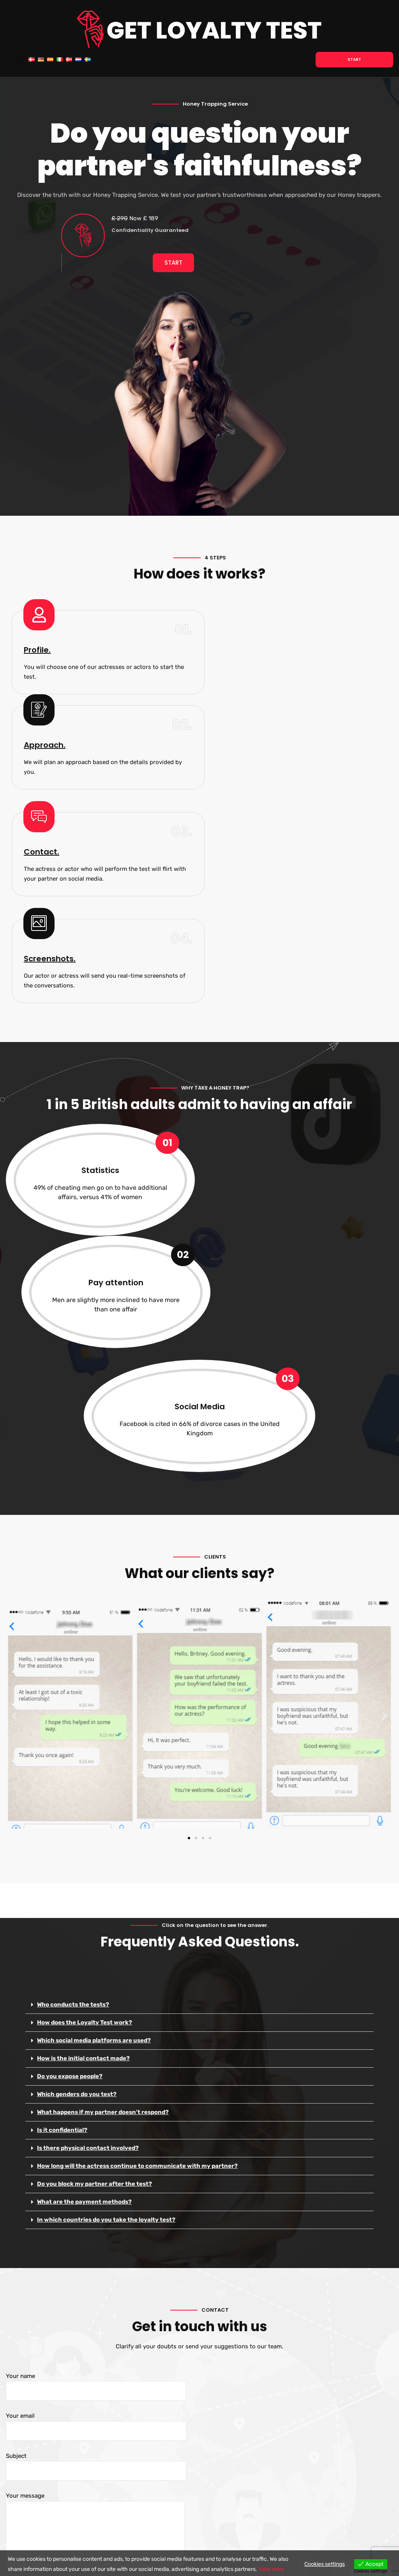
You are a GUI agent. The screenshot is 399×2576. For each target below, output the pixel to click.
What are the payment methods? (84, 1861)
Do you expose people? (69, 1736)
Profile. (37, 624)
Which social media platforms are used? (94, 1700)
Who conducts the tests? (73, 1664)
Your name (96, 2047)
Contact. (41, 730)
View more (271, 2569)
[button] (14, 1375)
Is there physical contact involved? (88, 1808)
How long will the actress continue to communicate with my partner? (137, 1825)
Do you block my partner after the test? (94, 1843)
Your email (96, 2086)
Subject (96, 2126)
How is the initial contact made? (83, 1718)
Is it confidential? (62, 1790)
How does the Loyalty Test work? (84, 1682)
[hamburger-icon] (16, 59)
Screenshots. (243, 730)
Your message (95, 2191)
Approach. (238, 624)
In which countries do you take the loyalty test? (106, 1879)
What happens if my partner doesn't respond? (103, 1772)
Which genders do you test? (77, 1754)
